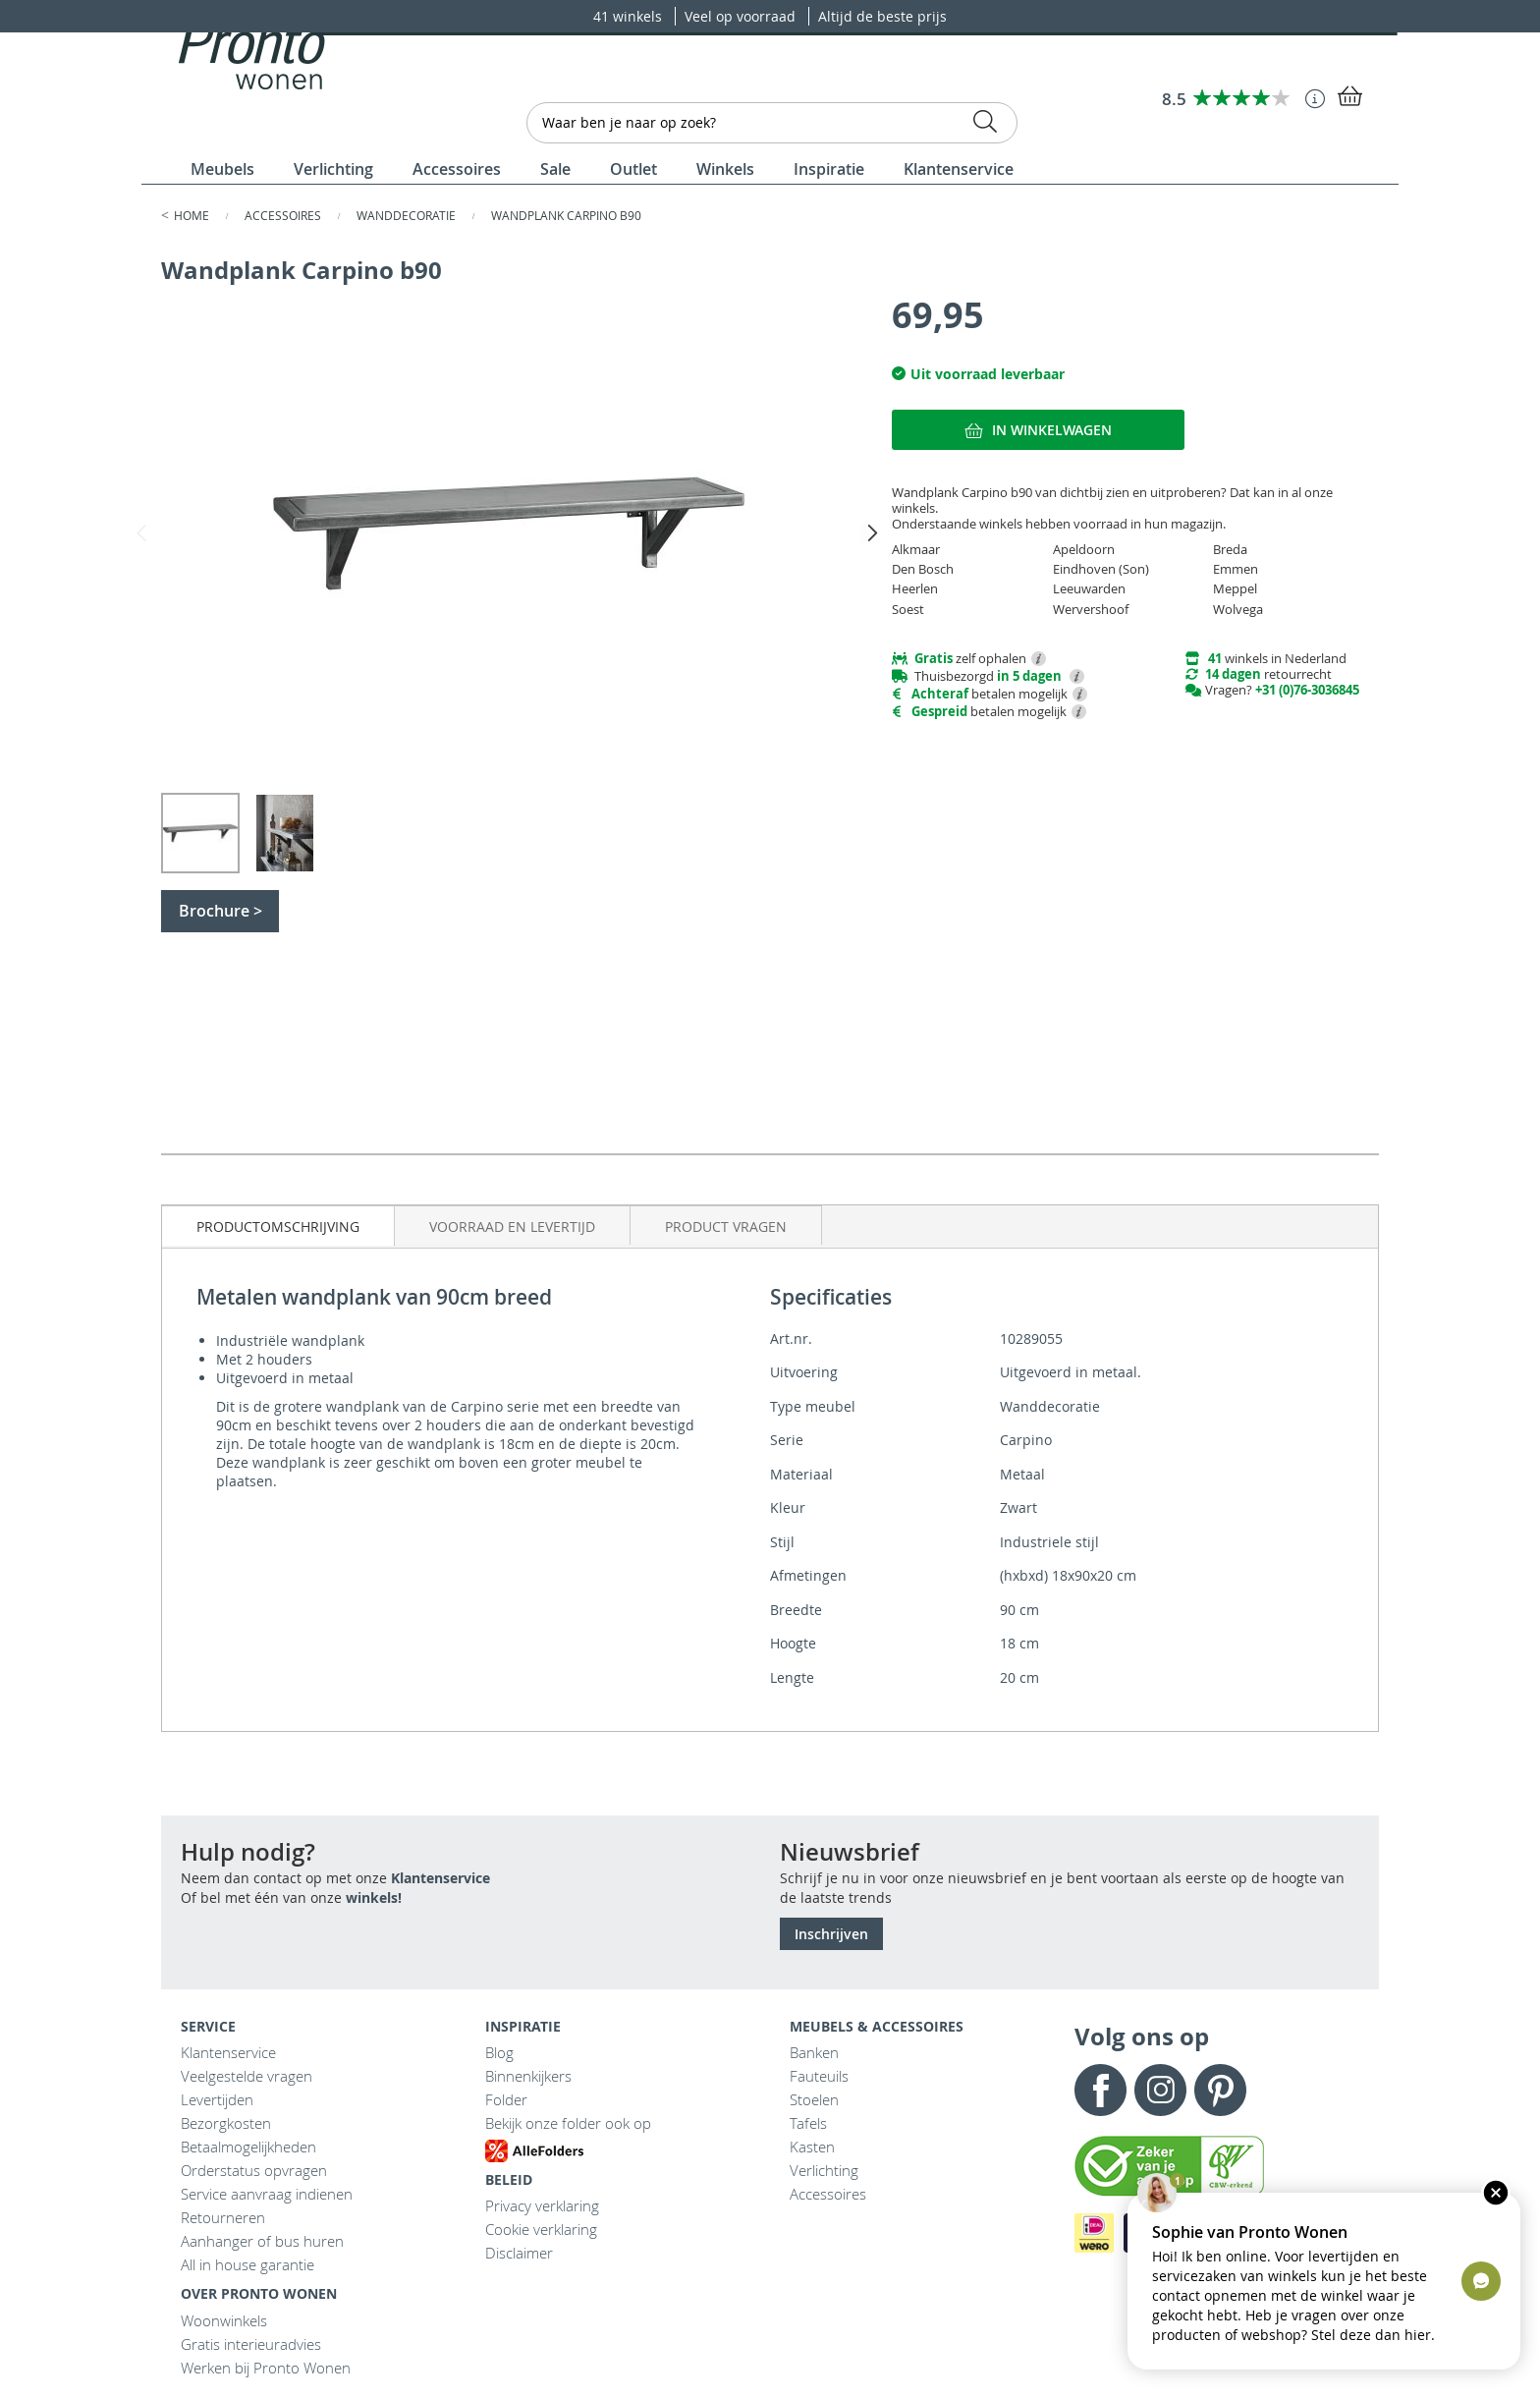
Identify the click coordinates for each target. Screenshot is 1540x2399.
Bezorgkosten (226, 2123)
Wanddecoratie (408, 215)
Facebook (1100, 2090)
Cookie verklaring (541, 2229)
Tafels (808, 2123)
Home (193, 215)
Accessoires (284, 215)
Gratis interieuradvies (251, 2344)
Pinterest (1220, 2090)
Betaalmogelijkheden (248, 2146)
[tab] (278, 1225)
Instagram (1160, 2090)
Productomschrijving (277, 1226)
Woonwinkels (224, 2320)
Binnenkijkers (528, 2076)
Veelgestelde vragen (246, 2076)
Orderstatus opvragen (254, 2170)
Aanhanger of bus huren (262, 2241)
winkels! (374, 1897)
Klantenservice (440, 1878)
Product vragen (726, 1226)
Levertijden (217, 2099)
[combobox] (772, 122)
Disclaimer (519, 2252)
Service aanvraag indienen (267, 2194)
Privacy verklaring (542, 2205)
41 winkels (629, 16)
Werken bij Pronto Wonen (266, 2367)
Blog (499, 2052)
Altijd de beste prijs (882, 16)
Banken (814, 2052)
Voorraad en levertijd (512, 1226)
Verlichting (824, 2170)
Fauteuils (819, 2076)
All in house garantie (247, 2264)
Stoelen (814, 2099)
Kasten (812, 2146)
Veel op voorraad (742, 16)
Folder (506, 2099)
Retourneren (223, 2217)
